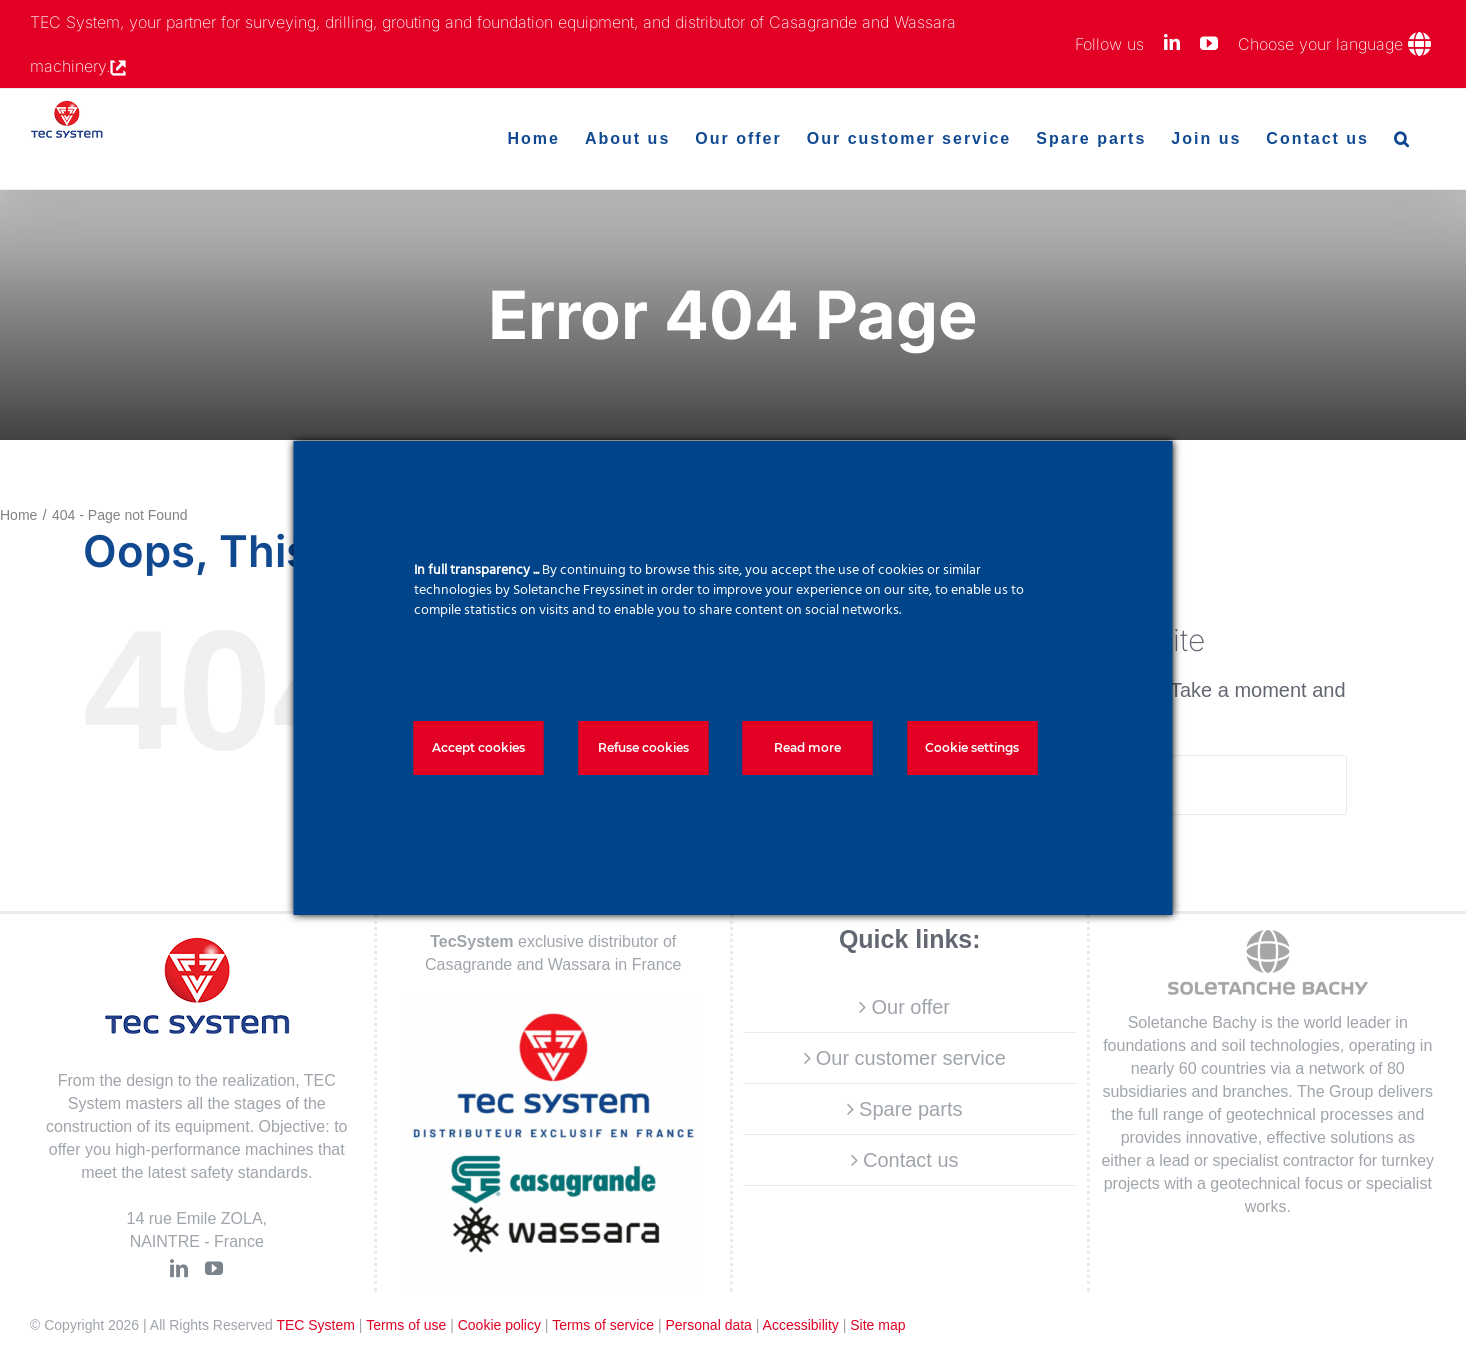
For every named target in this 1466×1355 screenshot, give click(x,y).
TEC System (315, 1325)
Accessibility (801, 1325)
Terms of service (603, 1325)
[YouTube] (214, 1268)
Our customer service (911, 1058)
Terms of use (406, 1325)
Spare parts (910, 1109)
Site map (877, 1325)
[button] (1402, 139)
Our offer (910, 1007)
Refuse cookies (643, 747)
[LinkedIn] (179, 1268)
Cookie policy (499, 1325)
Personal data (708, 1325)
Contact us (911, 1160)
